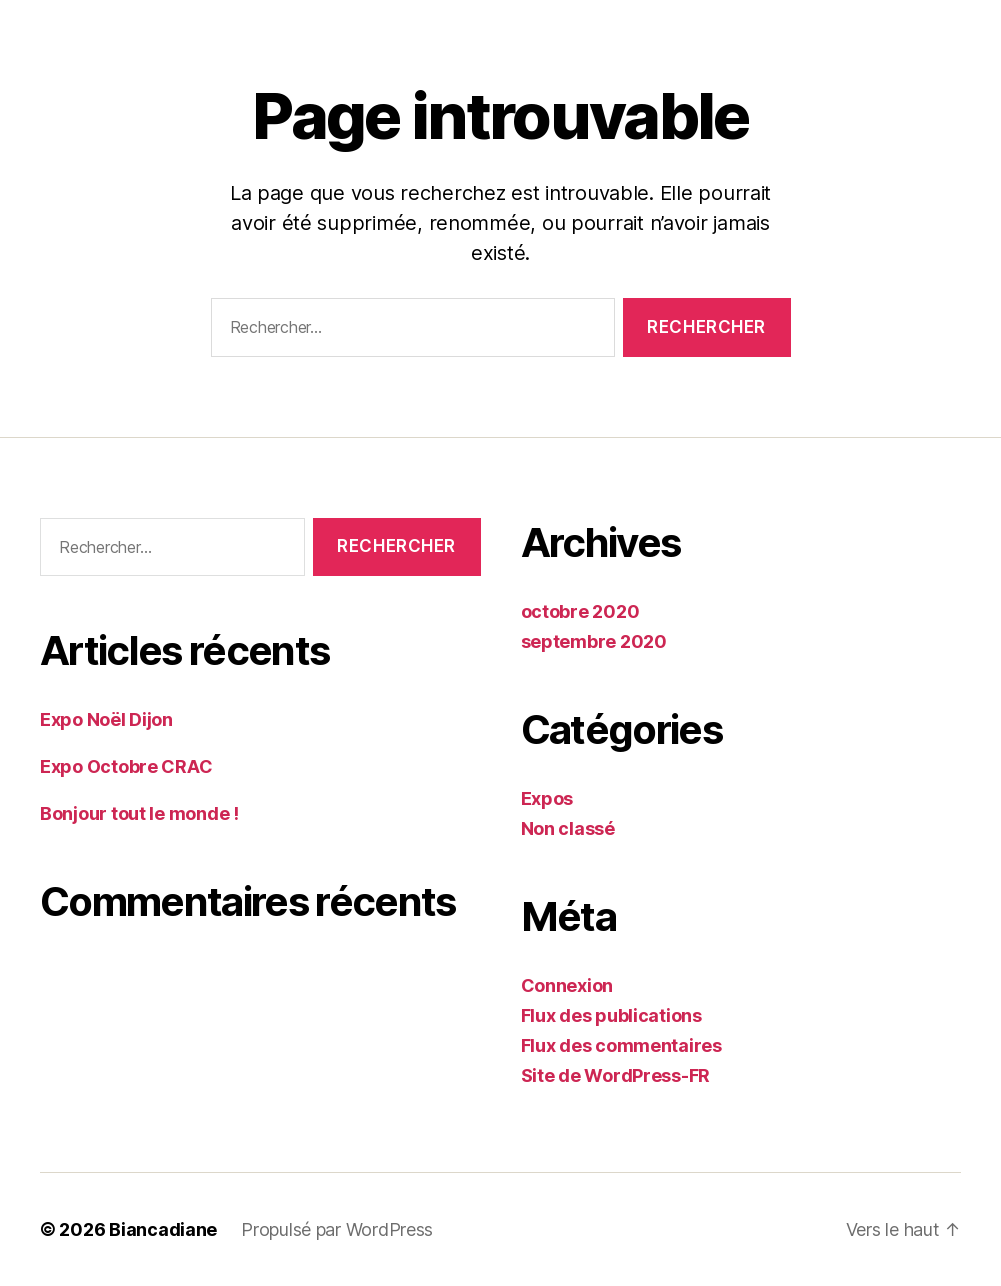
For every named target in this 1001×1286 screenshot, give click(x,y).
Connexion (567, 985)
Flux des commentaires (621, 1045)
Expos (547, 798)
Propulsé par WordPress (337, 1229)
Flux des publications (611, 1015)
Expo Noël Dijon (106, 719)
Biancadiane (163, 1229)
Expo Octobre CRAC (126, 766)
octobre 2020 (580, 611)
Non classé (568, 828)
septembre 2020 (594, 641)
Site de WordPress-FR (616, 1075)
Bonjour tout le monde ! (139, 813)
